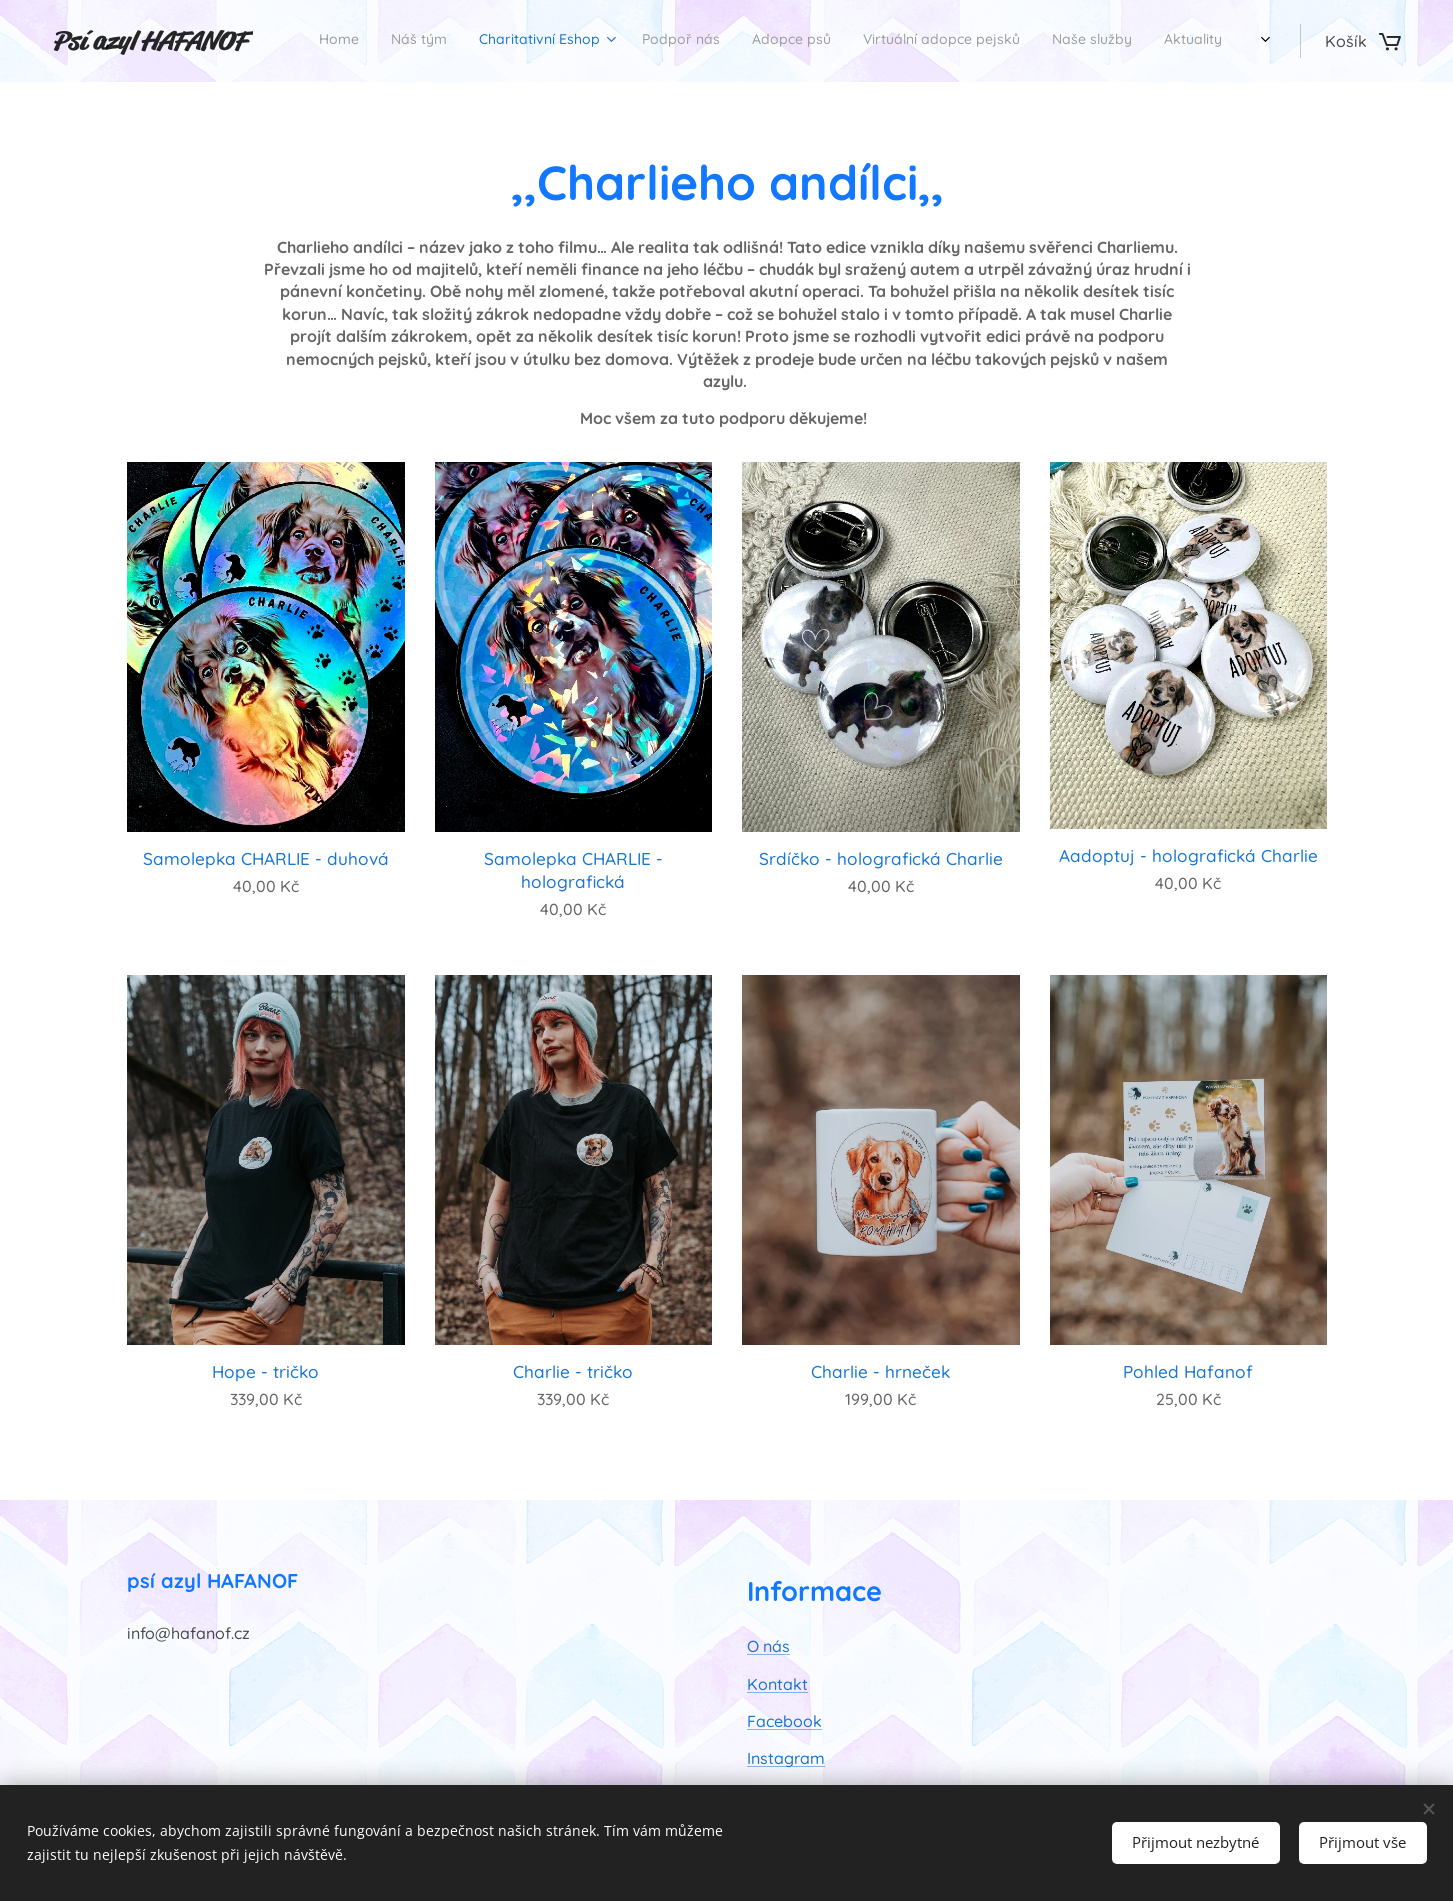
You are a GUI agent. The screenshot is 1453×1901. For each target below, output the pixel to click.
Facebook (784, 1721)
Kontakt (777, 1684)
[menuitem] (843, 41)
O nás (768, 1647)
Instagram (786, 1759)
